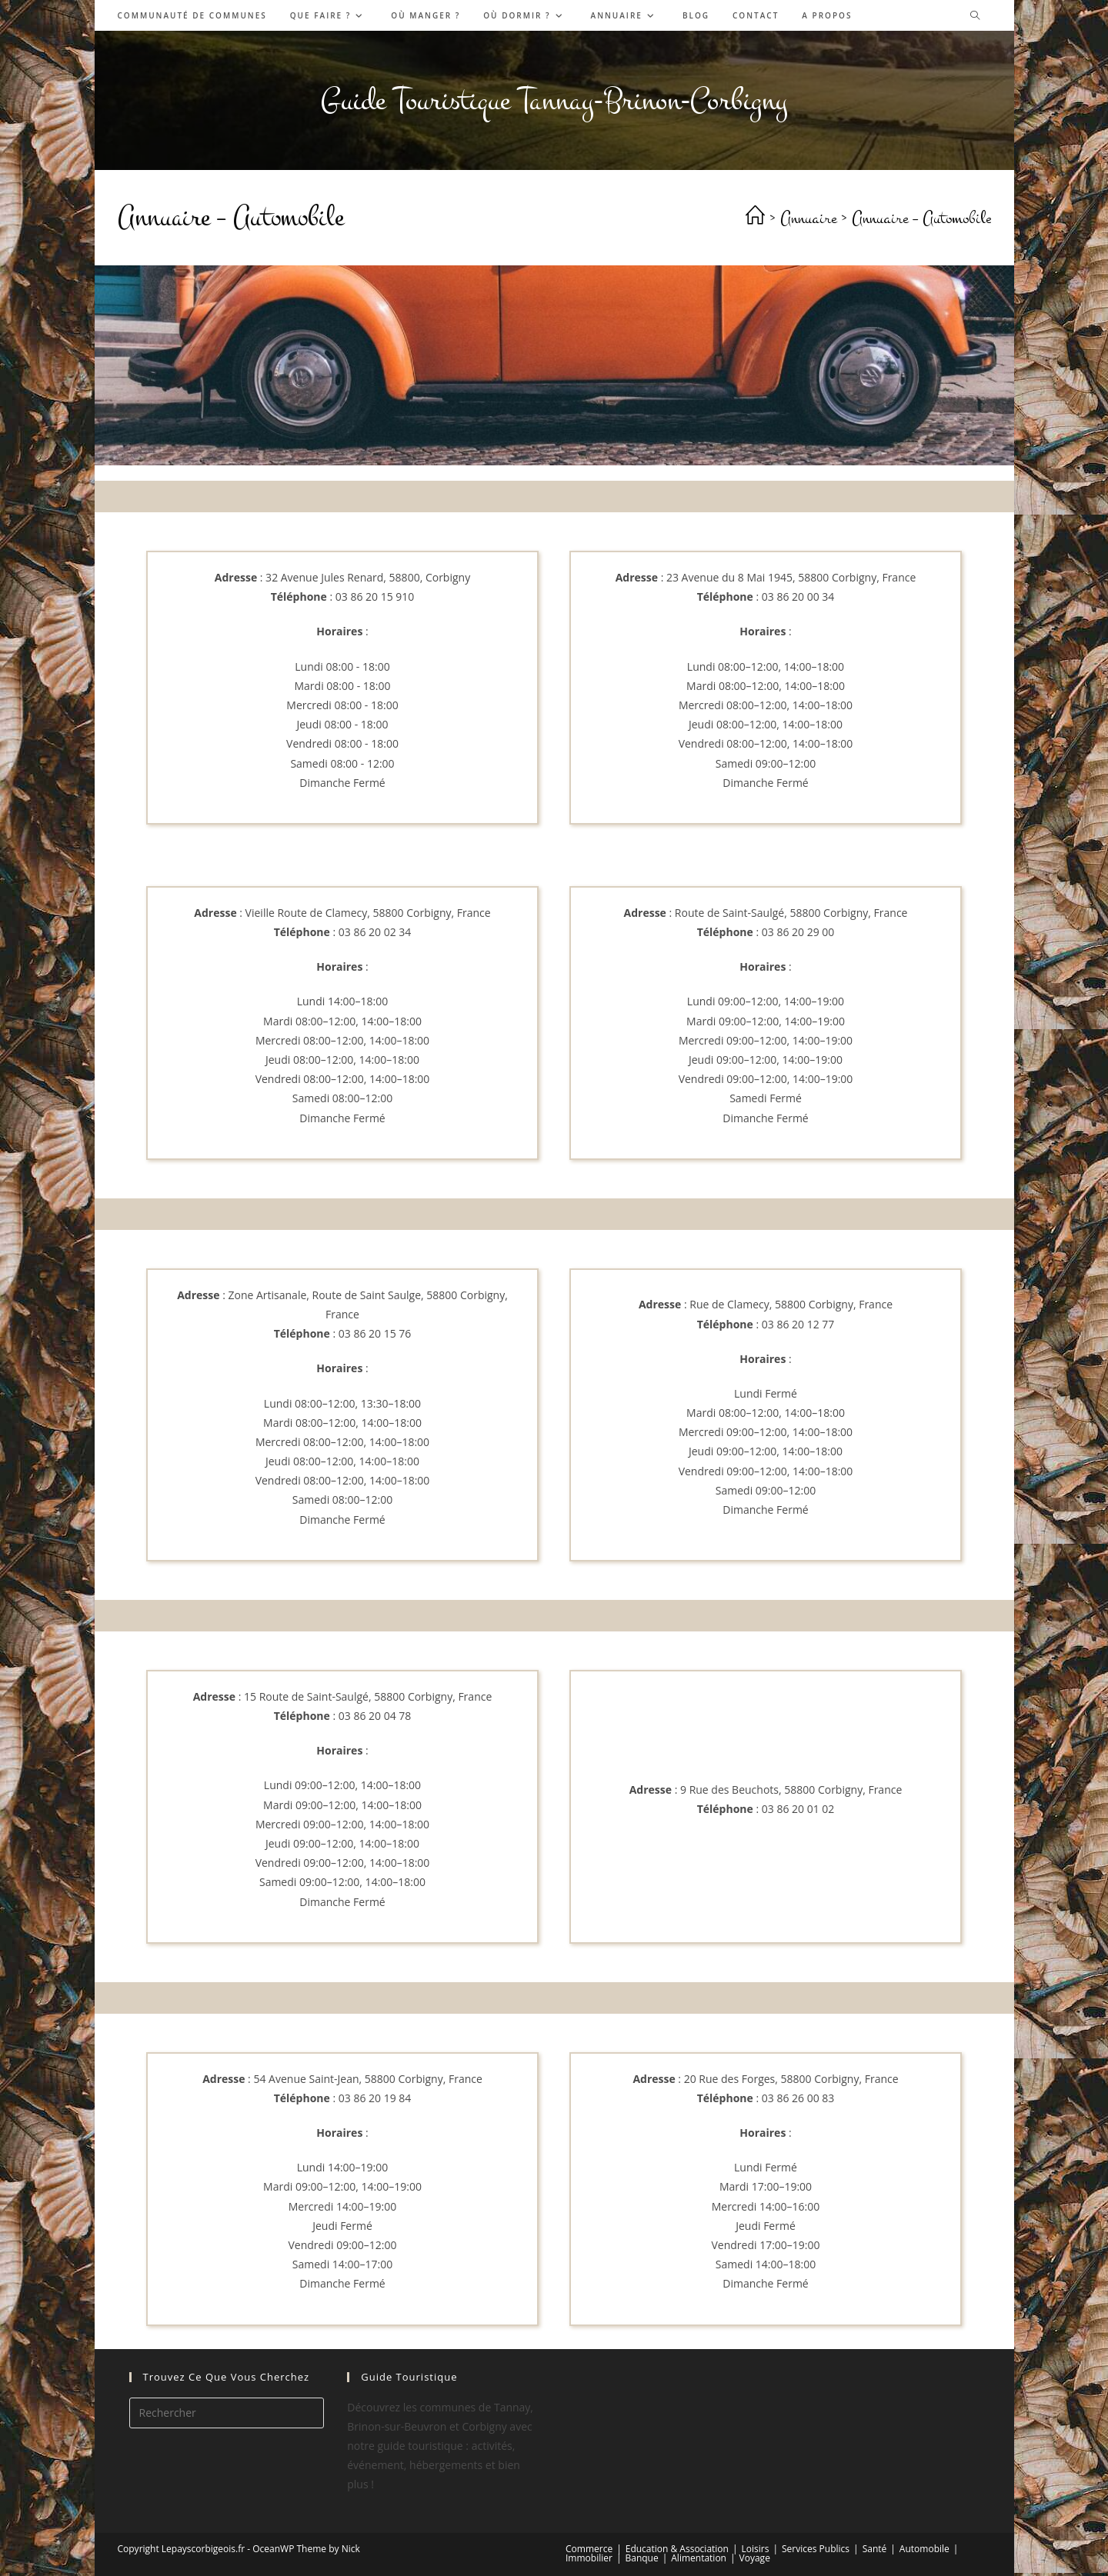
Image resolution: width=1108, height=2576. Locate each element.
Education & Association (677, 2548)
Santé (875, 2548)
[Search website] (975, 16)
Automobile (924, 2548)
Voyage (754, 2557)
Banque (641, 2557)
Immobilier (589, 2557)
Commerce (589, 2548)
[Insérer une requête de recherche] (227, 2413)
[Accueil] (755, 218)
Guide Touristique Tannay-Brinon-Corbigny (554, 100)
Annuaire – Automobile (921, 218)
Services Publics (815, 2548)
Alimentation (698, 2557)
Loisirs (755, 2548)
